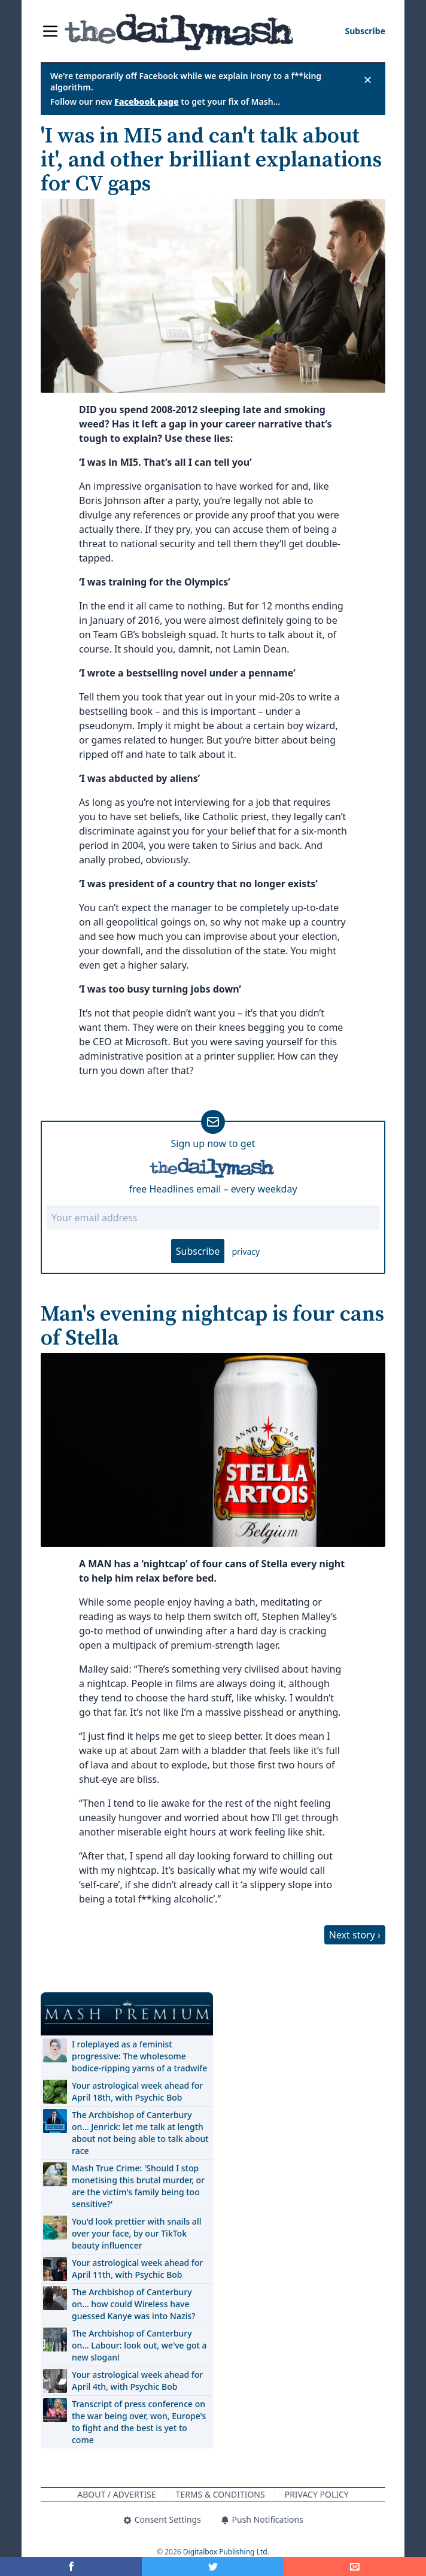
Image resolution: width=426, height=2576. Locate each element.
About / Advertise (116, 2494)
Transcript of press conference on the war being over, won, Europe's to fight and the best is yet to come (139, 2421)
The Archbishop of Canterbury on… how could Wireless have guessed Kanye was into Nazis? (133, 2304)
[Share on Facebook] (71, 2566)
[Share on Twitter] (213, 2566)
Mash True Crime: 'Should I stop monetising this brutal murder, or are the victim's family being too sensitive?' (138, 2186)
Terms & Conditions (220, 2494)
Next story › (355, 1934)
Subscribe (198, 1251)
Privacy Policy (317, 2494)
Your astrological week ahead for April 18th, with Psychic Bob (137, 2091)
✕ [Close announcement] (367, 79)
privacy (246, 1251)
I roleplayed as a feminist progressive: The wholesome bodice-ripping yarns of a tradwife (139, 2056)
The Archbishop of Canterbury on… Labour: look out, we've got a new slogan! (139, 2345)
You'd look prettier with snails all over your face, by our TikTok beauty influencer (136, 2233)
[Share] (355, 2566)
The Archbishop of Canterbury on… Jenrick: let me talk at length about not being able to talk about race (140, 2132)
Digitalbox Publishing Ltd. (226, 2552)
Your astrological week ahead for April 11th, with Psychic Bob (137, 2268)
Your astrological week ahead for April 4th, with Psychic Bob (137, 2380)
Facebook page (146, 101)
